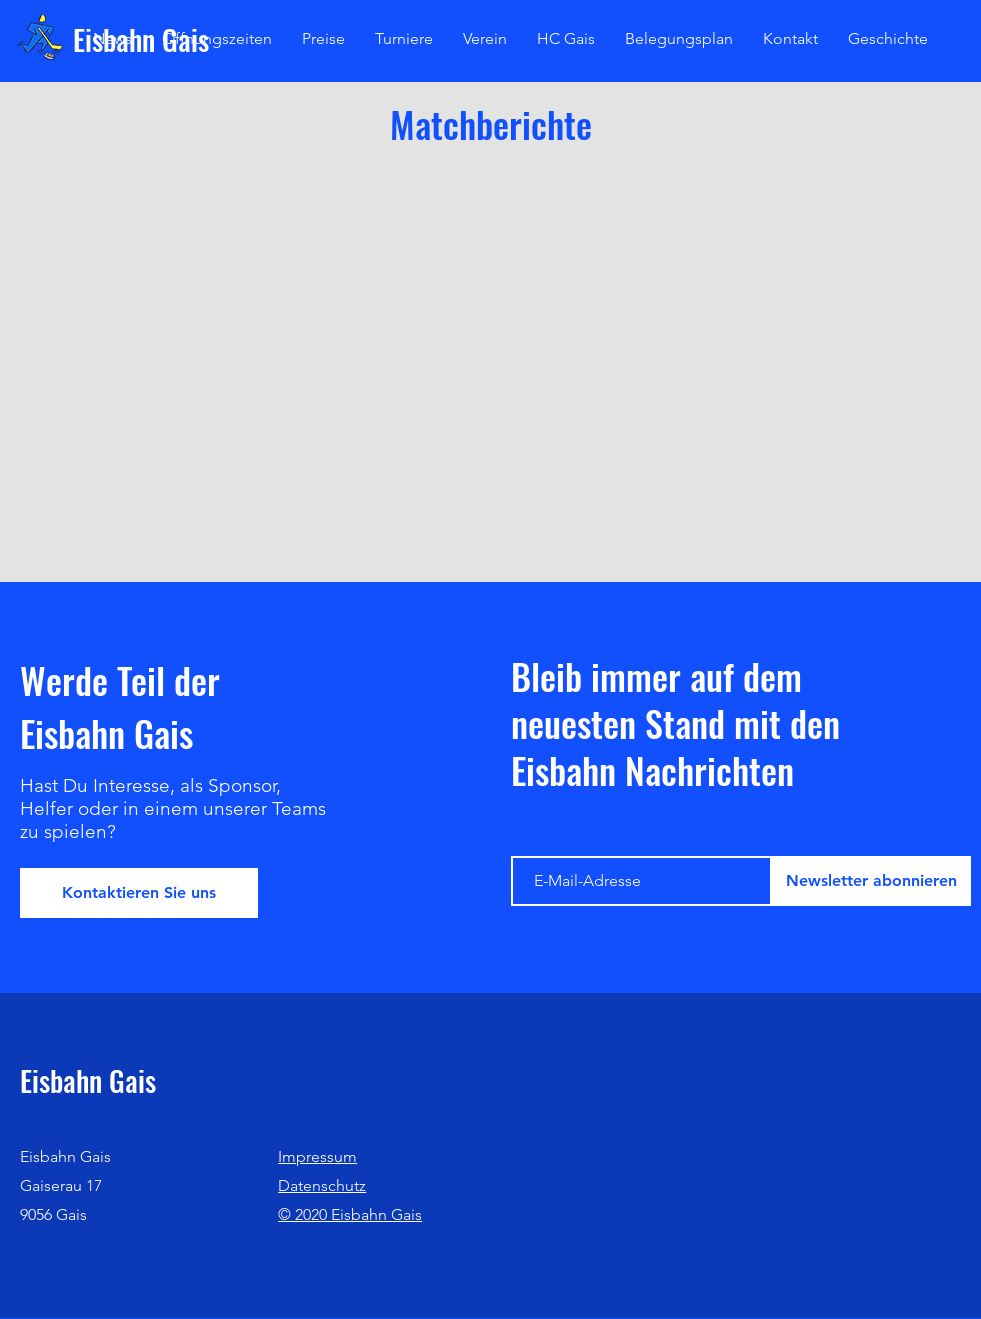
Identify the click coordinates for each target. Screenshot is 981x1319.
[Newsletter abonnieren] (871, 881)
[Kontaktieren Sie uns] (139, 893)
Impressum (317, 1156)
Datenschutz (322, 1185)
